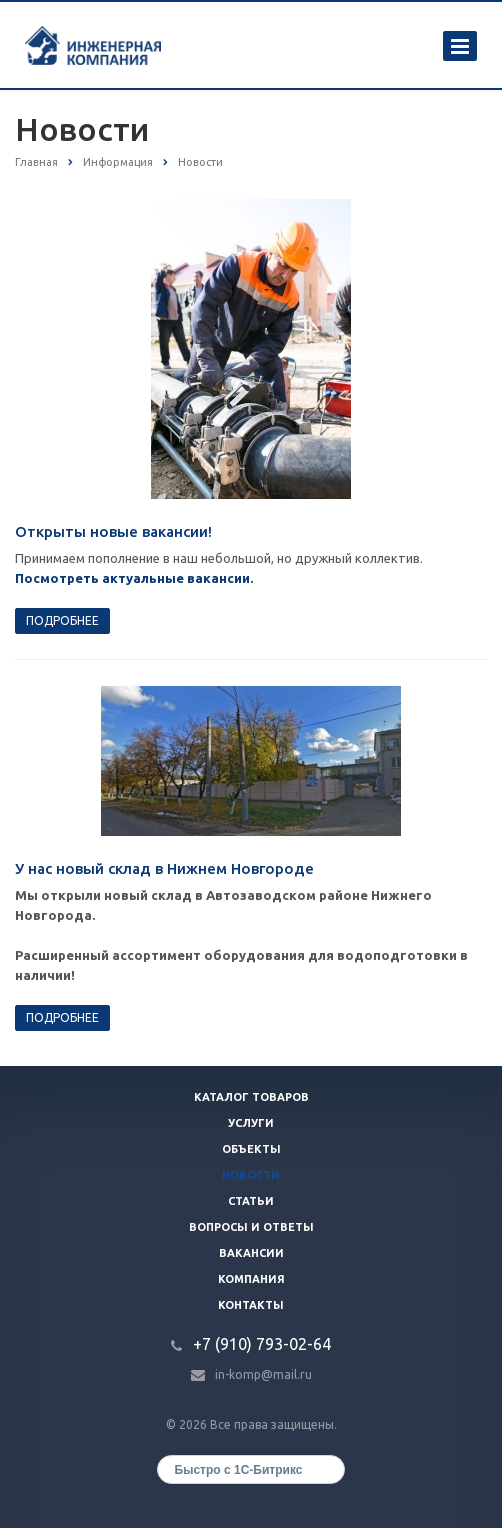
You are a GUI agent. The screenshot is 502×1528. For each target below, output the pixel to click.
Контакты (251, 1305)
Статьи (251, 1201)
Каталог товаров (251, 1097)
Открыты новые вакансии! (113, 531)
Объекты (251, 1149)
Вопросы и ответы (251, 1227)
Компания (251, 1279)
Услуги (251, 1123)
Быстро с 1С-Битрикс (239, 1470)
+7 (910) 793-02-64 (262, 1344)
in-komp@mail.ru (263, 1374)
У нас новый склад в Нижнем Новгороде (164, 868)
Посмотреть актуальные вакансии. (134, 578)
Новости (251, 1175)
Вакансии (251, 1253)
